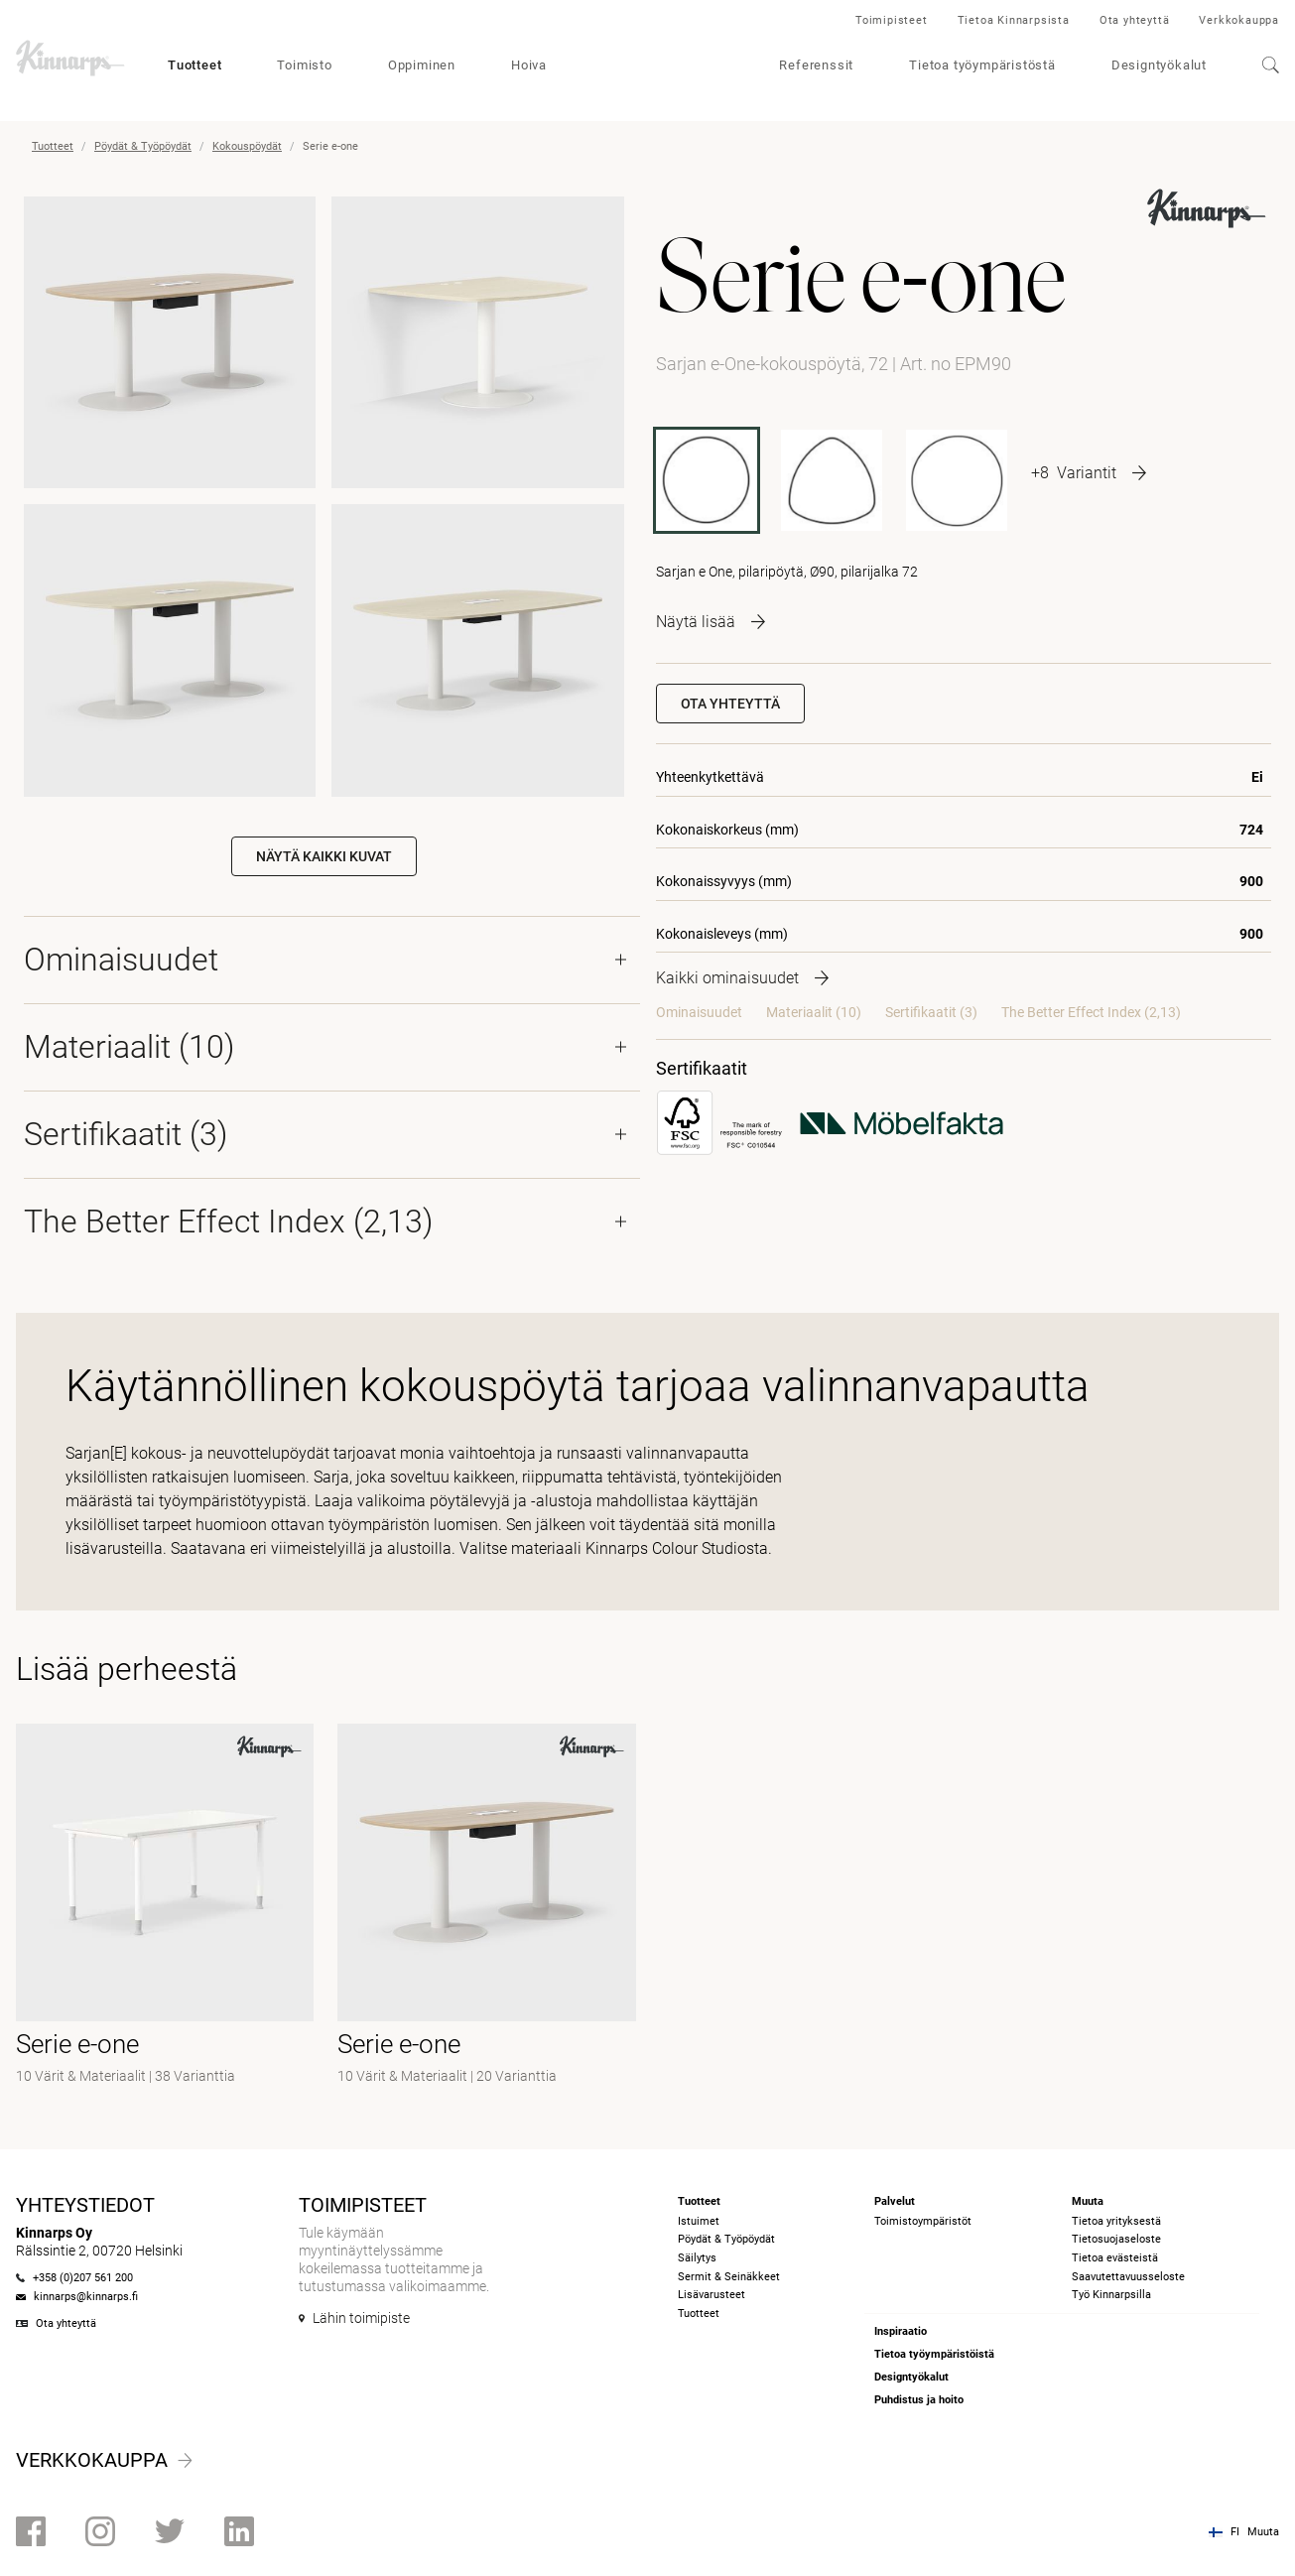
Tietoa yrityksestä (1116, 2221)
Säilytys (697, 2258)
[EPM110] (956, 480)
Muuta (1263, 2531)
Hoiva (529, 65)
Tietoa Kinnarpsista (1014, 20)
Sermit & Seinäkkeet (729, 2276)
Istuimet (698, 2221)
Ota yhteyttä (1135, 20)
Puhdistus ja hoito (919, 2399)
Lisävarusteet (711, 2294)
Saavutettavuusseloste (1128, 2276)
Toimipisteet (891, 20)
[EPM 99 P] (831, 480)
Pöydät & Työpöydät (143, 146)
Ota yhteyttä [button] (730, 703)
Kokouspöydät (247, 146)
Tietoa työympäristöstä (982, 65)
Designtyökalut (1159, 65)
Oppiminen (421, 65)
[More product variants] (1088, 472)
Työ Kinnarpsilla (1111, 2294)
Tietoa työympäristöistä (934, 2354)
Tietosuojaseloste (1116, 2239)
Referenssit (816, 65)
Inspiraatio (900, 2331)
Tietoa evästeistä (1115, 2258)
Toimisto (304, 65)
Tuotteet (194, 65)
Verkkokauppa (1239, 20)
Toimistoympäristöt (922, 2221)
